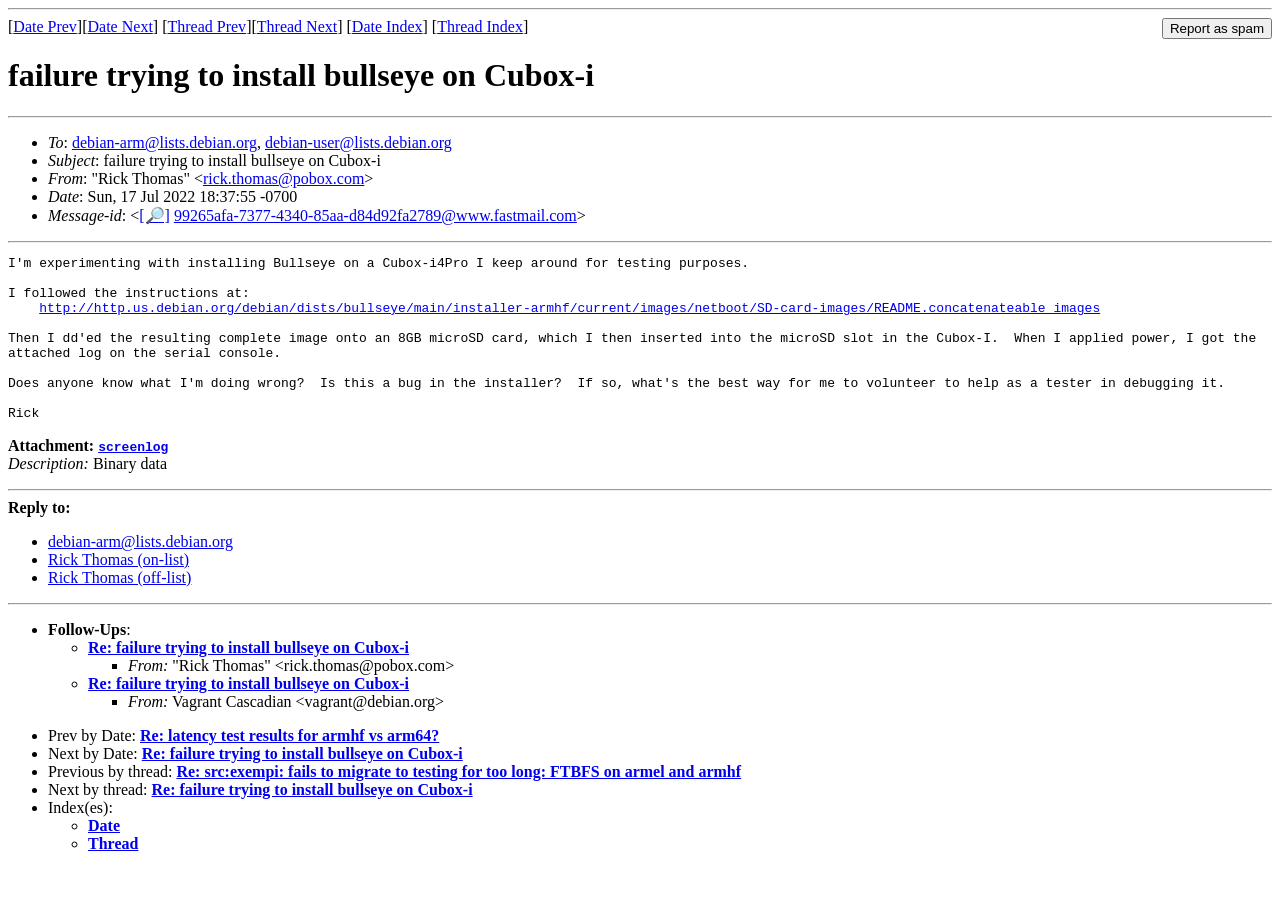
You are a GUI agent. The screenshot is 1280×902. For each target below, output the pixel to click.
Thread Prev (206, 26)
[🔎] (154, 215)
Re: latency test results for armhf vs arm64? (289, 768)
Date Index (387, 26)
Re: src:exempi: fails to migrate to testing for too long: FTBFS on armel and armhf (458, 804)
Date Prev (45, 26)
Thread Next (297, 26)
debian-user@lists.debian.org (358, 142)
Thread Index (480, 26)
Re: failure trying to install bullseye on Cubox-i (248, 680)
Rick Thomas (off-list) (119, 610)
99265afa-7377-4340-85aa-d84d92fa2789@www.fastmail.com (375, 215)
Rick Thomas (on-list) (118, 592)
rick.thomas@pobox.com (283, 178)
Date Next (120, 26)
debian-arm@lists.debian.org (164, 142)
